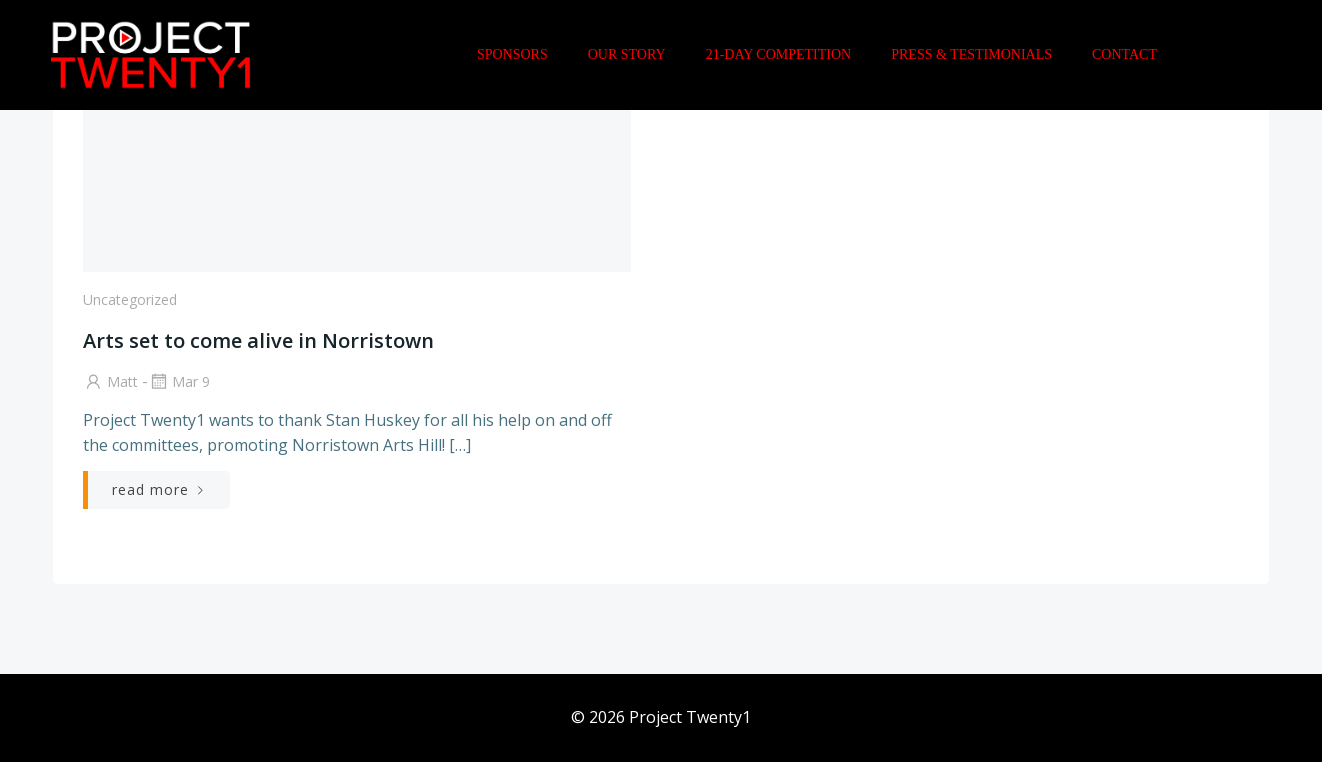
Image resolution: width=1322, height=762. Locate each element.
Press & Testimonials (971, 54)
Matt (110, 381)
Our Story (627, 54)
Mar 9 (179, 381)
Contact (1124, 54)
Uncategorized (130, 299)
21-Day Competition (779, 54)
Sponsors (512, 54)
